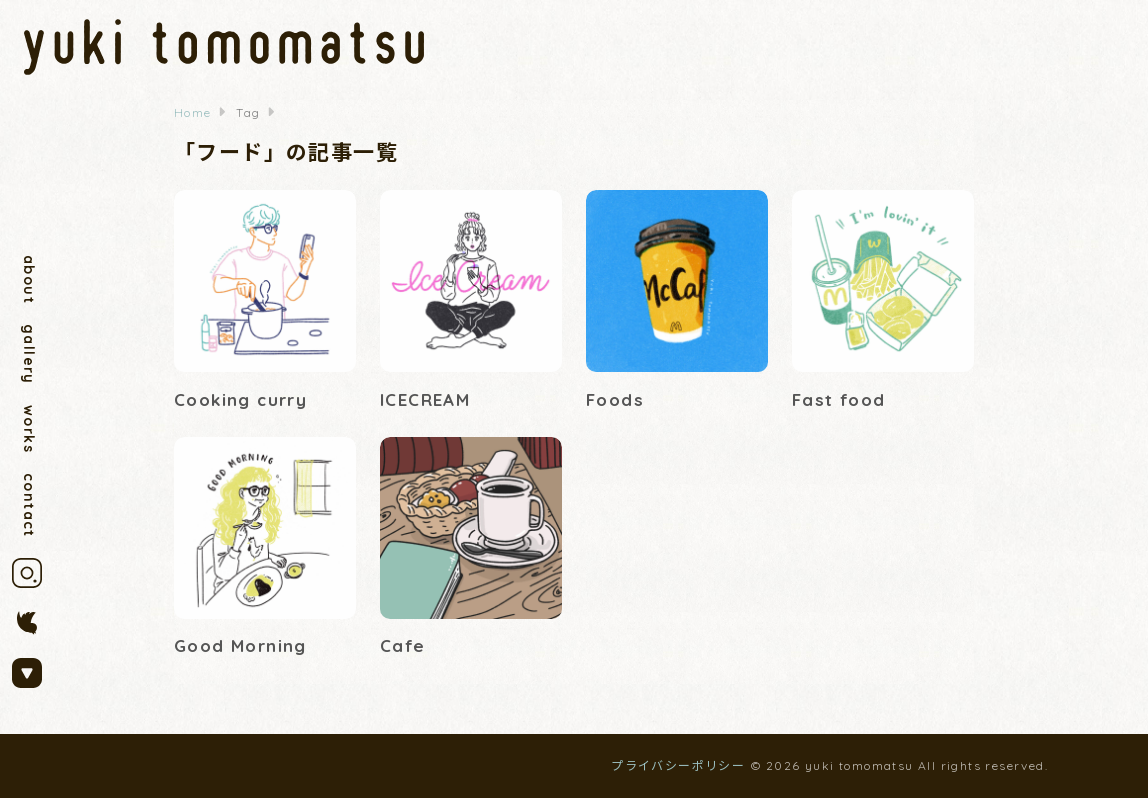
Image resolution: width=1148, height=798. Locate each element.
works (29, 429)
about (29, 279)
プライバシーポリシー (678, 765)
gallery (29, 354)
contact (29, 505)
